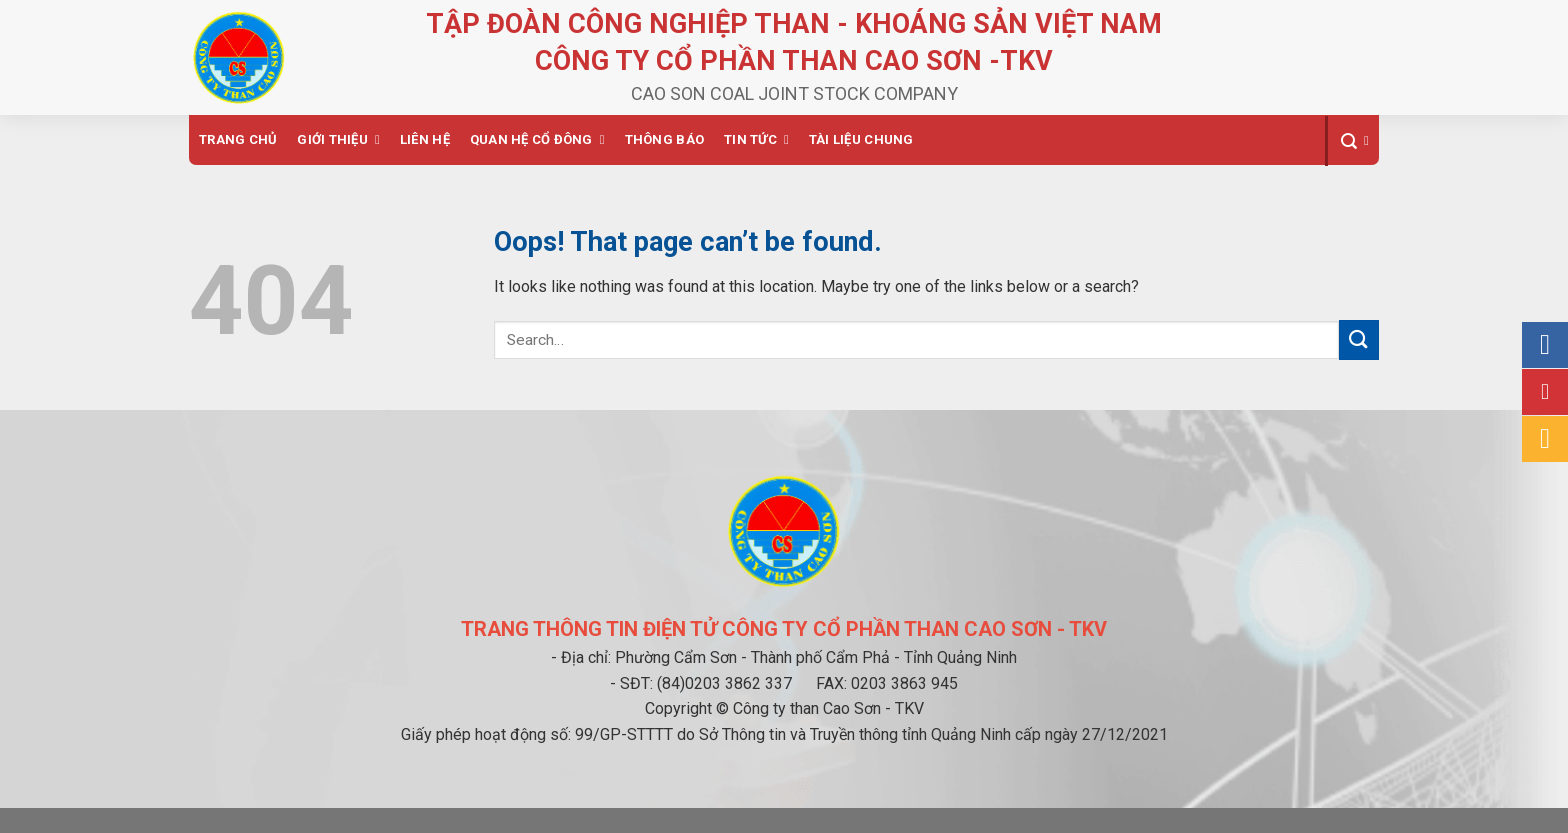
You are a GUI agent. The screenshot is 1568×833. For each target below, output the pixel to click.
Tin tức (750, 139)
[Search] (1352, 141)
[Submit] (1359, 339)
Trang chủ (238, 139)
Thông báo (664, 139)
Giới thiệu (332, 139)
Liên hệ (425, 139)
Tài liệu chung (861, 139)
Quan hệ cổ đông (531, 139)
